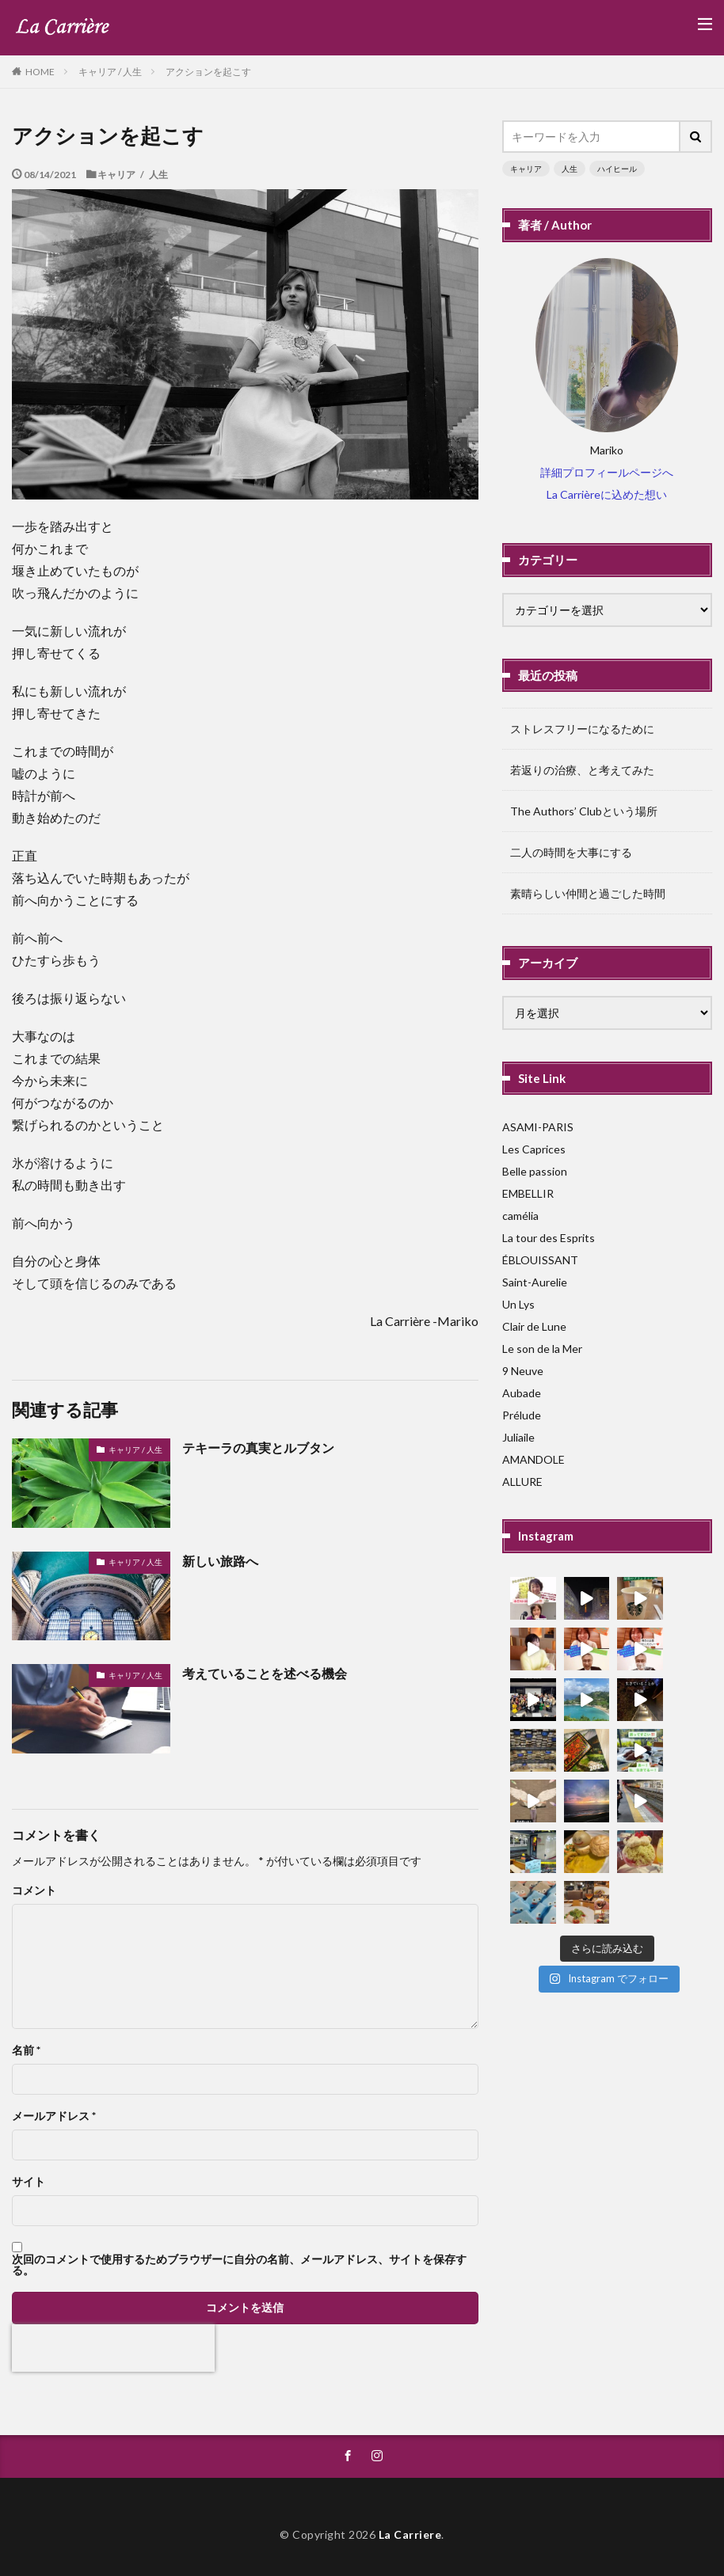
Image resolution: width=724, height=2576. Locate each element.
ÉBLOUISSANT (540, 1260)
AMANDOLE (533, 1459)
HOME (40, 71)
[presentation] (113, 2348)
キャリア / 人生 (110, 72)
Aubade (521, 1393)
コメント (34, 1890)
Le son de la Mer (542, 1348)
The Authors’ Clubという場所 (583, 811)
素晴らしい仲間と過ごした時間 (587, 893)
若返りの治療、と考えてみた (582, 770)
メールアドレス (54, 2116)
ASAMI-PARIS (537, 1127)
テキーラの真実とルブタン (258, 1447)
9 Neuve (522, 1370)
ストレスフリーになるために (582, 728)
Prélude (521, 1415)
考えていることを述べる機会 (264, 1673)
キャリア (526, 168)
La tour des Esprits (548, 1237)
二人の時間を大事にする (571, 852)
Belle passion (534, 1171)
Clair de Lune (534, 1326)
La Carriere (410, 2534)
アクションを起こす (208, 72)
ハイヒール (617, 168)
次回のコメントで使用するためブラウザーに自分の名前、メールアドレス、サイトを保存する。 (239, 2265)
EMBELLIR (528, 1193)
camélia (520, 1215)
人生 (569, 168)
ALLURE (522, 1481)
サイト (28, 2181)
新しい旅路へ (220, 1560)
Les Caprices (534, 1149)
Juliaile (518, 1437)
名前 (26, 2050)
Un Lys (518, 1304)
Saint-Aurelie (534, 1282)
